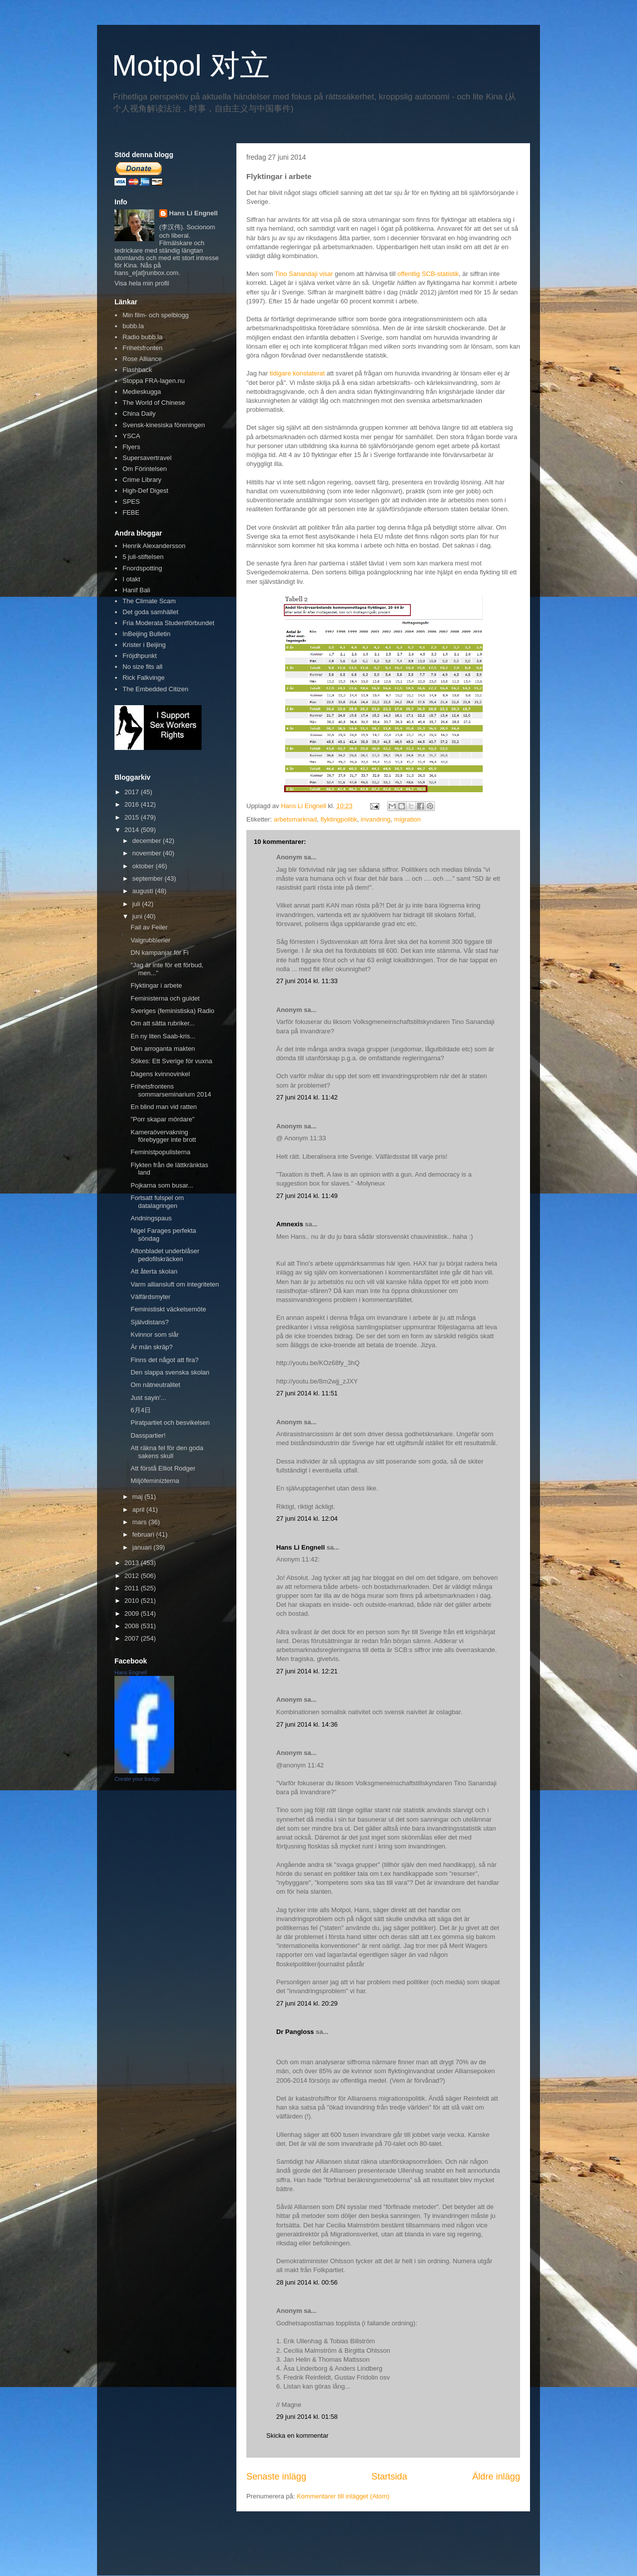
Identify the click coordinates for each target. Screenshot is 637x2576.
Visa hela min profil (141, 283)
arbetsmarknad (295, 819)
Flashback (137, 369)
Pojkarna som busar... (161, 1185)
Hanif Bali (136, 590)
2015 (132, 817)
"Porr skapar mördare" (162, 1119)
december (147, 840)
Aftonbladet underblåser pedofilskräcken (164, 1255)
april (139, 1509)
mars (140, 1522)
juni (138, 916)
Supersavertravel (146, 457)
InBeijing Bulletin (146, 634)
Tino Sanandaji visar (304, 273)
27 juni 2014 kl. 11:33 (307, 981)
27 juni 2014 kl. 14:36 (307, 1724)
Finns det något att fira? (164, 1360)
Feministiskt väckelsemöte (168, 1309)
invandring (376, 819)
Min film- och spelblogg (155, 315)
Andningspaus (150, 1218)
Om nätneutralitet (155, 1384)
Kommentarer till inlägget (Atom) (343, 2496)
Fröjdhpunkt (139, 655)
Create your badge (137, 1779)
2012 (132, 1575)
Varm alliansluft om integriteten (174, 1284)
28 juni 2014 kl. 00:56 (307, 2282)
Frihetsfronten (142, 348)
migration (407, 819)
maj (138, 1496)
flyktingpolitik (338, 819)
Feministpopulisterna (160, 1152)
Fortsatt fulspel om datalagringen (157, 1201)
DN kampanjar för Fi (159, 952)
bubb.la (133, 326)
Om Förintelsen (144, 468)
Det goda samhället (150, 612)
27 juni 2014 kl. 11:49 (307, 1195)
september (148, 878)
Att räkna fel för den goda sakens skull (166, 1452)
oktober (144, 866)
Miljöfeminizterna (154, 1480)
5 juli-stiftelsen (142, 556)
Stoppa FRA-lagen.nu (153, 380)
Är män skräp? (151, 1347)
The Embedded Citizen (155, 689)
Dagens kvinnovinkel (160, 1074)
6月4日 (140, 1410)
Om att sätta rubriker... (162, 1023)
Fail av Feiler (148, 927)
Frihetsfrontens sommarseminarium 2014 (170, 1090)
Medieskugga (141, 391)
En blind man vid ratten (163, 1106)
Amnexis (289, 1224)
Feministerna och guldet (165, 998)
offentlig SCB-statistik (428, 273)
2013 (132, 1562)
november (147, 853)
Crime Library (141, 479)
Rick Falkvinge (143, 677)
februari (144, 1534)
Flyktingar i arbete (156, 985)
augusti (143, 891)
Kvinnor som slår (154, 1334)
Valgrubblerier (150, 940)
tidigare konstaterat (297, 373)
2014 (132, 829)
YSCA (131, 436)
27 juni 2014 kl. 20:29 (307, 2003)
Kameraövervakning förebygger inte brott (163, 1136)
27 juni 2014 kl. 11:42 (307, 1097)
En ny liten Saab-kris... (162, 1036)
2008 (132, 1626)
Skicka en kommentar (297, 2435)
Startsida (389, 2477)
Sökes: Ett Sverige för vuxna (171, 1061)
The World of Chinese (153, 402)
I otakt (131, 579)
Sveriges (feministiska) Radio (172, 1010)
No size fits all (142, 666)
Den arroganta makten (162, 1048)
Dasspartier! (147, 1435)
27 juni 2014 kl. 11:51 (307, 1393)
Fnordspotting (142, 568)
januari (143, 1547)
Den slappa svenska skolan (169, 1372)
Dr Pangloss (295, 2031)
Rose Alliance (142, 359)
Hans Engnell (130, 1672)
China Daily (138, 413)
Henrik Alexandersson (153, 546)
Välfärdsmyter (150, 1296)
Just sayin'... (148, 1397)
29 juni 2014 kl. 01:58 (307, 2416)
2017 (132, 792)
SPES (131, 501)
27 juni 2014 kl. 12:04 (307, 1518)
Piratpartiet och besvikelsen (170, 1422)
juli (137, 904)
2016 (132, 804)
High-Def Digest (145, 490)
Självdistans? (149, 1322)
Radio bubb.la (142, 337)
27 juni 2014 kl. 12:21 (307, 1671)
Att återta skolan (153, 1271)
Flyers (131, 447)
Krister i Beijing (144, 644)
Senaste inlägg (276, 2477)
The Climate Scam (149, 601)
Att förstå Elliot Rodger (162, 1468)
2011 (132, 1588)
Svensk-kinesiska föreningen (163, 425)
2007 (132, 1638)
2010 (132, 1600)
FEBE (130, 512)
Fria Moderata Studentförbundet (168, 623)
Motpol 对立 (191, 65)
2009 (132, 1613)
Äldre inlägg (496, 2477)
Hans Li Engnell (301, 1547)
